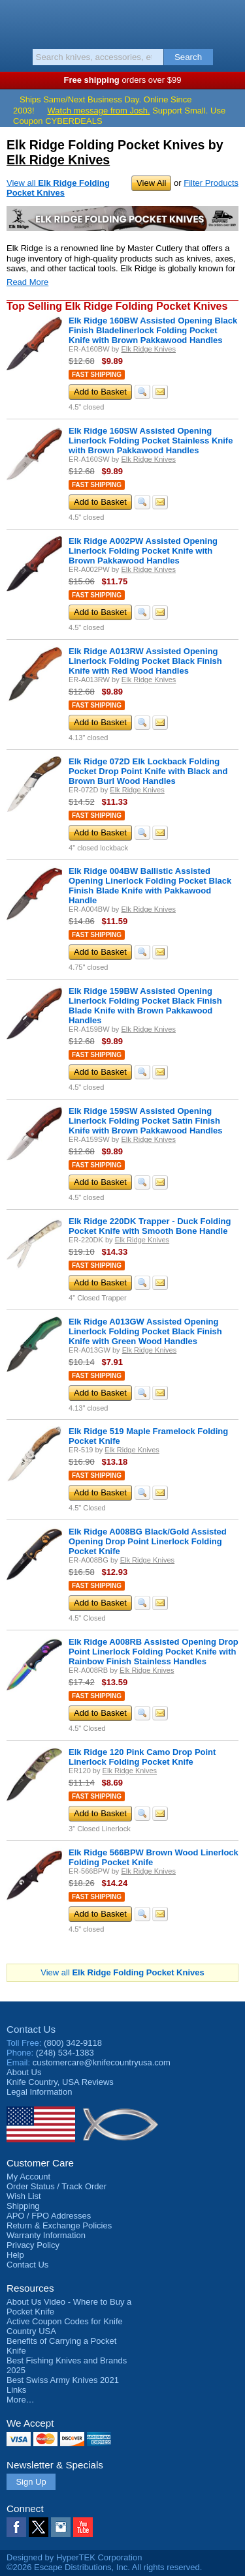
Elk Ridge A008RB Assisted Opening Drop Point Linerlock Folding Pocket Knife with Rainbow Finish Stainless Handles (153, 1651)
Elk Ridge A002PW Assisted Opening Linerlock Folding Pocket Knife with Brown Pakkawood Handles (143, 550)
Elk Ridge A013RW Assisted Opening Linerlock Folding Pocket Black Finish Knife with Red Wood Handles (145, 661)
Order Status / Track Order (56, 2186)
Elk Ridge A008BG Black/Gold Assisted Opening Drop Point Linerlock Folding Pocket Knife (148, 1541)
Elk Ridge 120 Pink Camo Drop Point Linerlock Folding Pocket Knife (142, 1757)
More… (21, 2399)
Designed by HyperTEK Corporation (74, 2557)
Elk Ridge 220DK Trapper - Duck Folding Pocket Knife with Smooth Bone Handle (150, 1226)
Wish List (24, 2196)
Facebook (16, 2527)
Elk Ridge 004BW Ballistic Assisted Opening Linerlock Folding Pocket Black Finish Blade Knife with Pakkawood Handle (150, 885)
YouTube (83, 2527)
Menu (16, 21)
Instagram (61, 2527)
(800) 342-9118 (73, 2043)
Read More (27, 282)
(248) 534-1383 (65, 2053)
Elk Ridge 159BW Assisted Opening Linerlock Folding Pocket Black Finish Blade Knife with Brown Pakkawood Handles (145, 1005)
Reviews (60, 2082)
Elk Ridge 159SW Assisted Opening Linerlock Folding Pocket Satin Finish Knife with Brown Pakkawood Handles (145, 1120)
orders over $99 (123, 80)
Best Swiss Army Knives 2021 (63, 2380)
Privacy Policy (33, 2245)
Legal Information (39, 2092)
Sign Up (31, 2482)
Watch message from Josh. (99, 110)
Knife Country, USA (122, 22)
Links (16, 2390)
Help (15, 2255)
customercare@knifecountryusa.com (102, 2062)
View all (58, 188)
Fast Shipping (97, 374)
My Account (28, 2176)
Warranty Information (46, 2235)
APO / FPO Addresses (49, 2216)
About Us (24, 2072)
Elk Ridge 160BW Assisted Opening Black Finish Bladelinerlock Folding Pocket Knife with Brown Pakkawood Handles (153, 330)
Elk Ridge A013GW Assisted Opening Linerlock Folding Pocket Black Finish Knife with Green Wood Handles (145, 1331)
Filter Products (211, 183)
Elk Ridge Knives (58, 160)
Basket (229, 21)
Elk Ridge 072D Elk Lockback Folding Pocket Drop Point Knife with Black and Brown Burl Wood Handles (148, 771)
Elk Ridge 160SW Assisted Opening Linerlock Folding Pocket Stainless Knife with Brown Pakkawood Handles (151, 440)
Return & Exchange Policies (59, 2225)
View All (151, 183)
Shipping (23, 2206)
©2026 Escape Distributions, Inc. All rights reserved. (104, 2567)
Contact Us (31, 2029)
